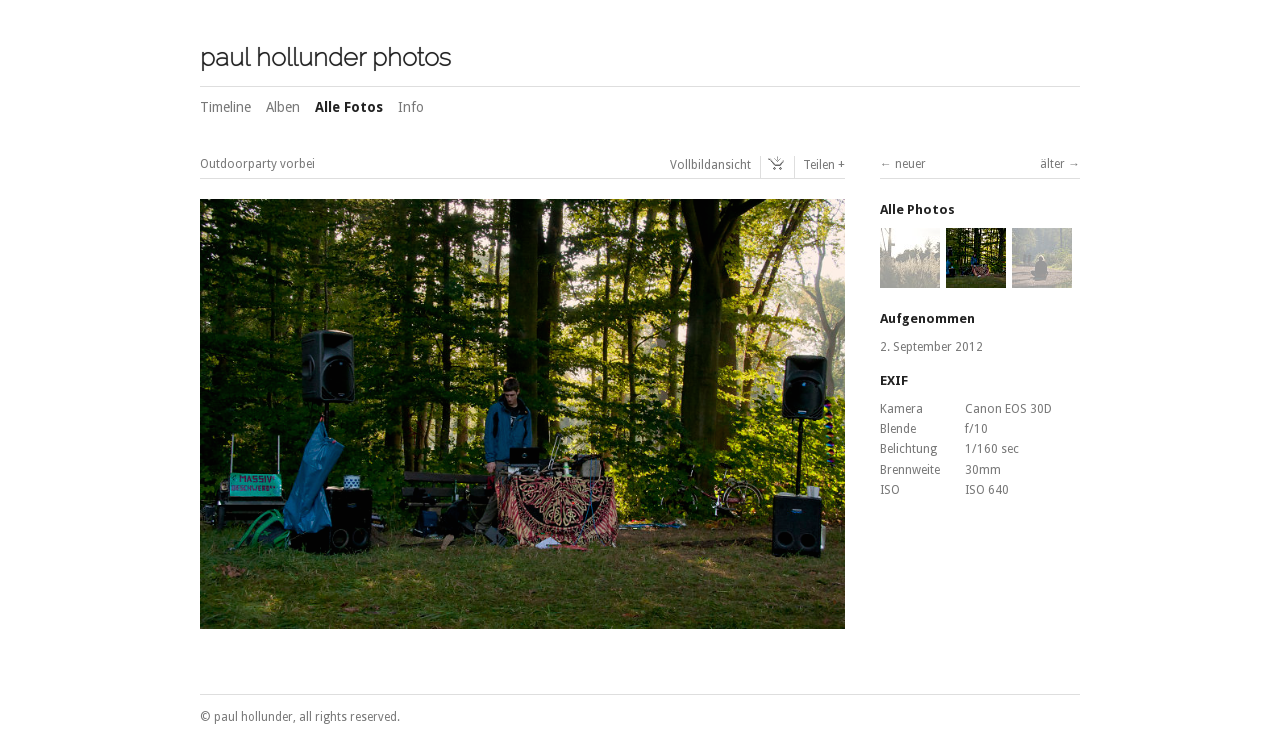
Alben (283, 107)
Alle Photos (917, 209)
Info (411, 107)
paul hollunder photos (325, 57)
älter (1052, 164)
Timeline (225, 107)
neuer (910, 164)
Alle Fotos (349, 107)
